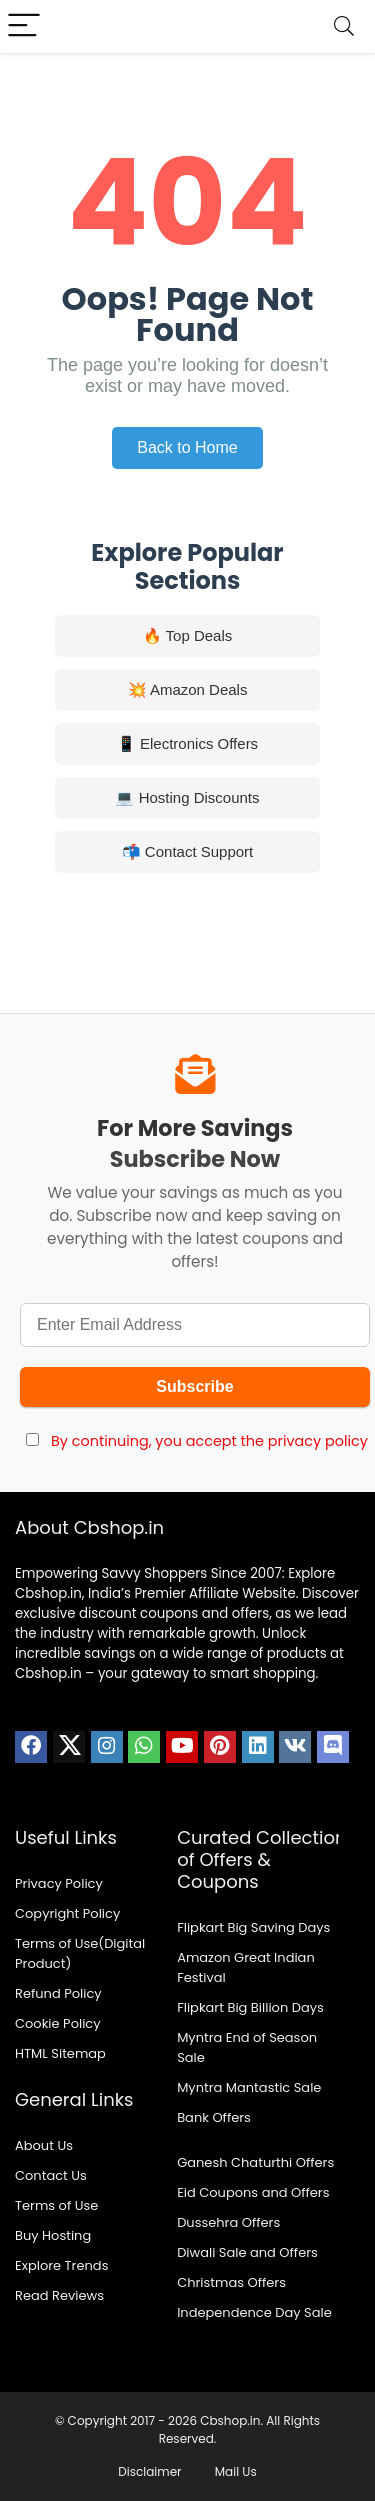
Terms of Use (56, 2205)
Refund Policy (58, 1993)
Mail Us (236, 2471)
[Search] (344, 26)
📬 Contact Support (188, 851)
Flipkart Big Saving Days (253, 1927)
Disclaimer (149, 2471)
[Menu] (24, 26)
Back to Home (187, 447)
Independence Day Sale (254, 2312)
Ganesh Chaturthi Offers (255, 2162)
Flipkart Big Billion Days (250, 2007)
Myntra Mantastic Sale (249, 2087)
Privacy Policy (59, 1883)
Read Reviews (59, 2295)
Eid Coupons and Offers (253, 2192)
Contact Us (51, 2175)
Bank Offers (214, 2117)
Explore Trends (61, 2265)
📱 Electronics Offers (187, 743)
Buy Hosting (53, 2235)
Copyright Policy (67, 1913)
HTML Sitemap (60, 2053)
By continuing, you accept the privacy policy (209, 1441)
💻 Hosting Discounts (187, 797)
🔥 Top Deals (188, 635)
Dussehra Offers (228, 2222)
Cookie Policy (58, 2023)
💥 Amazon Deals (188, 689)
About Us (44, 2145)
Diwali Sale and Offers (247, 2252)
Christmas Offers (231, 2282)
